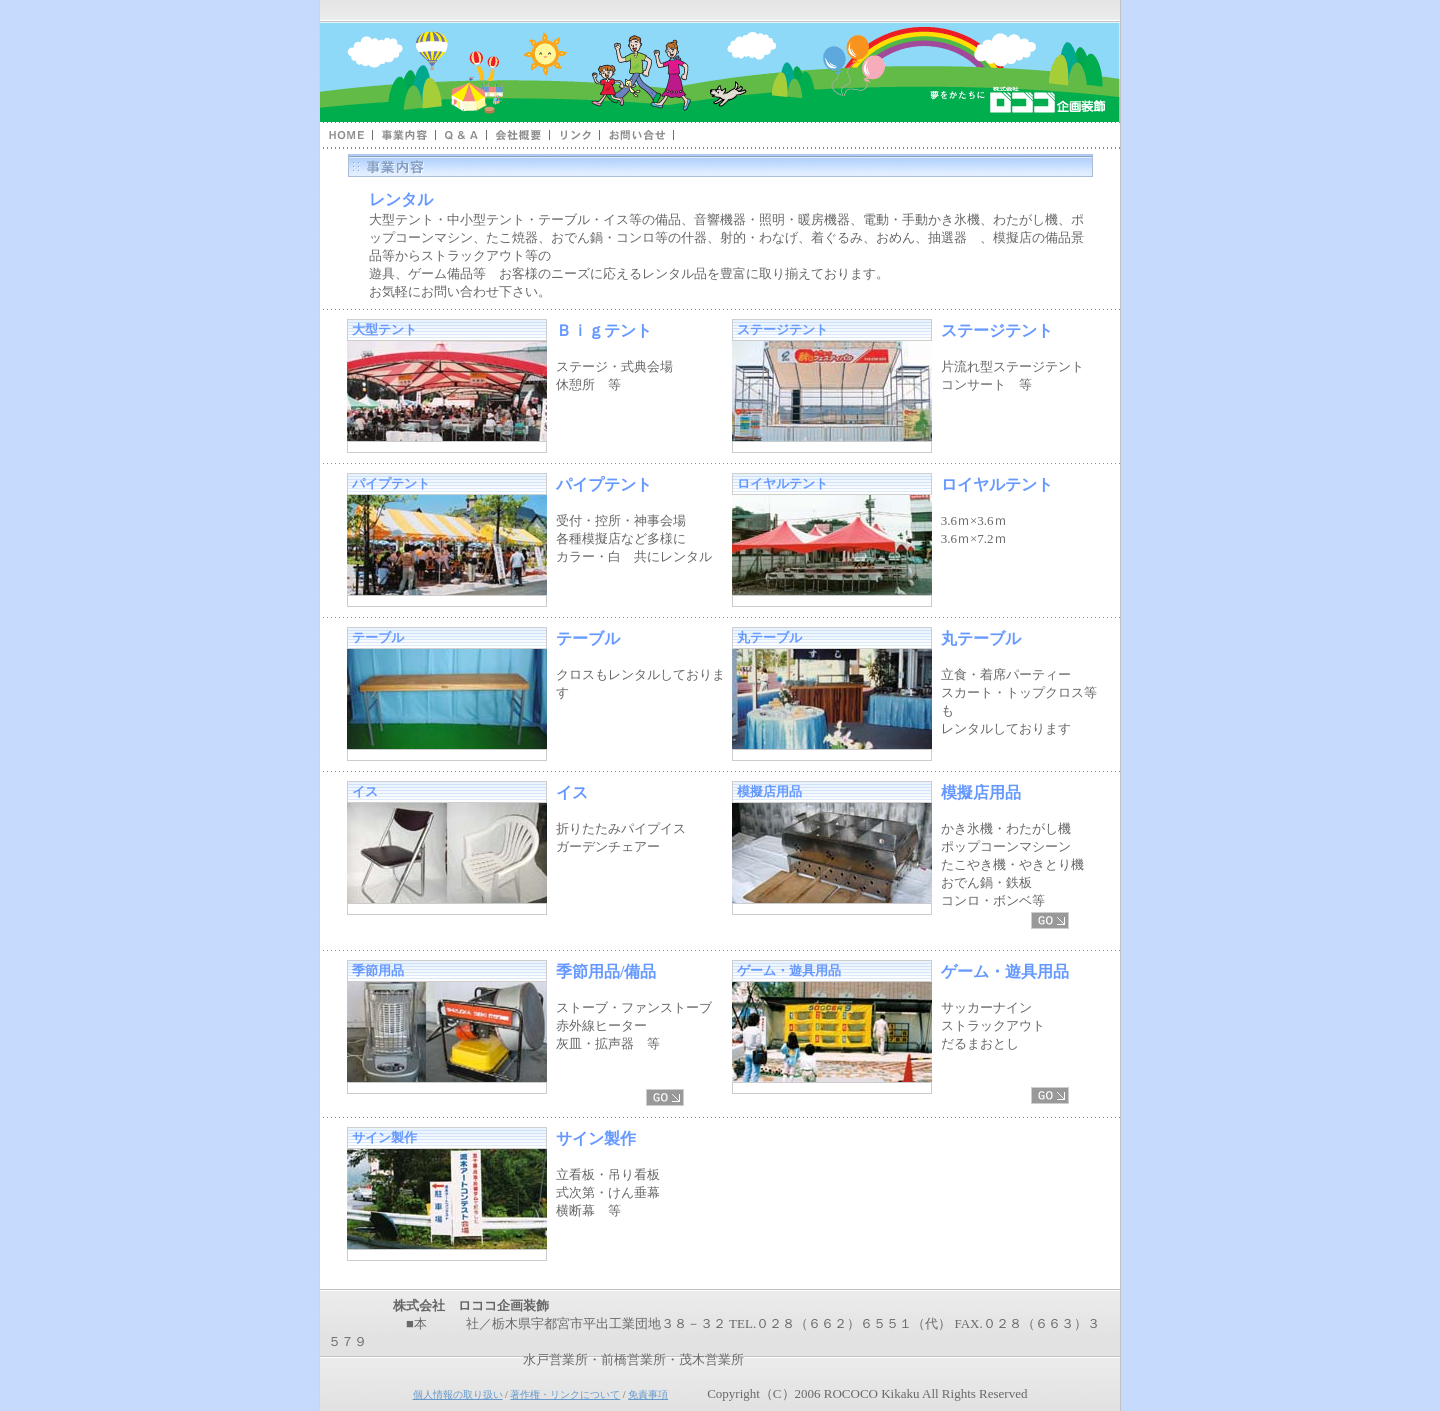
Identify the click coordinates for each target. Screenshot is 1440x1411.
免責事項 (648, 1394)
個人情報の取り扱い (458, 1394)
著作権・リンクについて (565, 1394)
